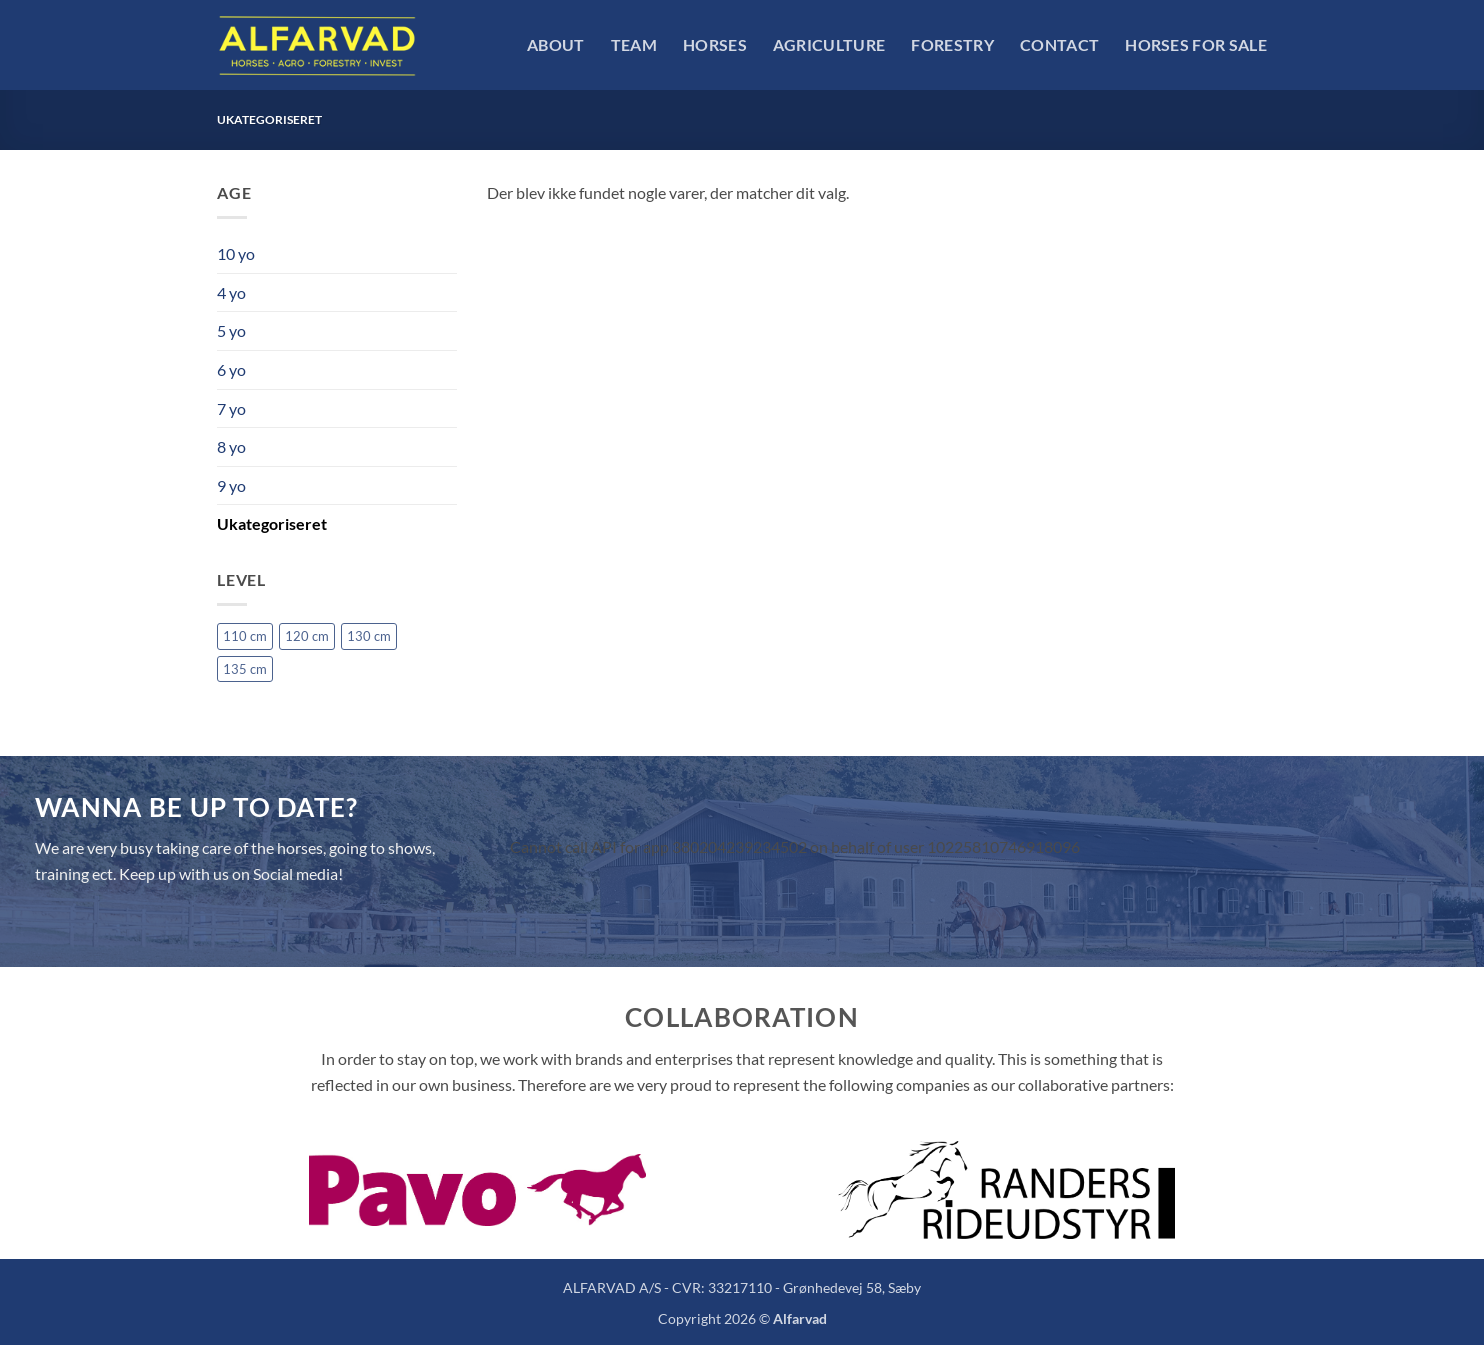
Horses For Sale (1196, 44)
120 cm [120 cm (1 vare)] (307, 636)
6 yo (231, 369)
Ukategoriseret (272, 523)
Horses (715, 44)
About (556, 44)
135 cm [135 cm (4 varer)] (245, 669)
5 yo (231, 330)
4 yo (231, 292)
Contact (1059, 44)
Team (634, 44)
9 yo (231, 485)
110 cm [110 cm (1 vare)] (245, 636)
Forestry (952, 44)
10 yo (236, 253)
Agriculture (829, 44)
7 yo (231, 408)
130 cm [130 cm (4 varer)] (369, 636)
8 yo (231, 446)
